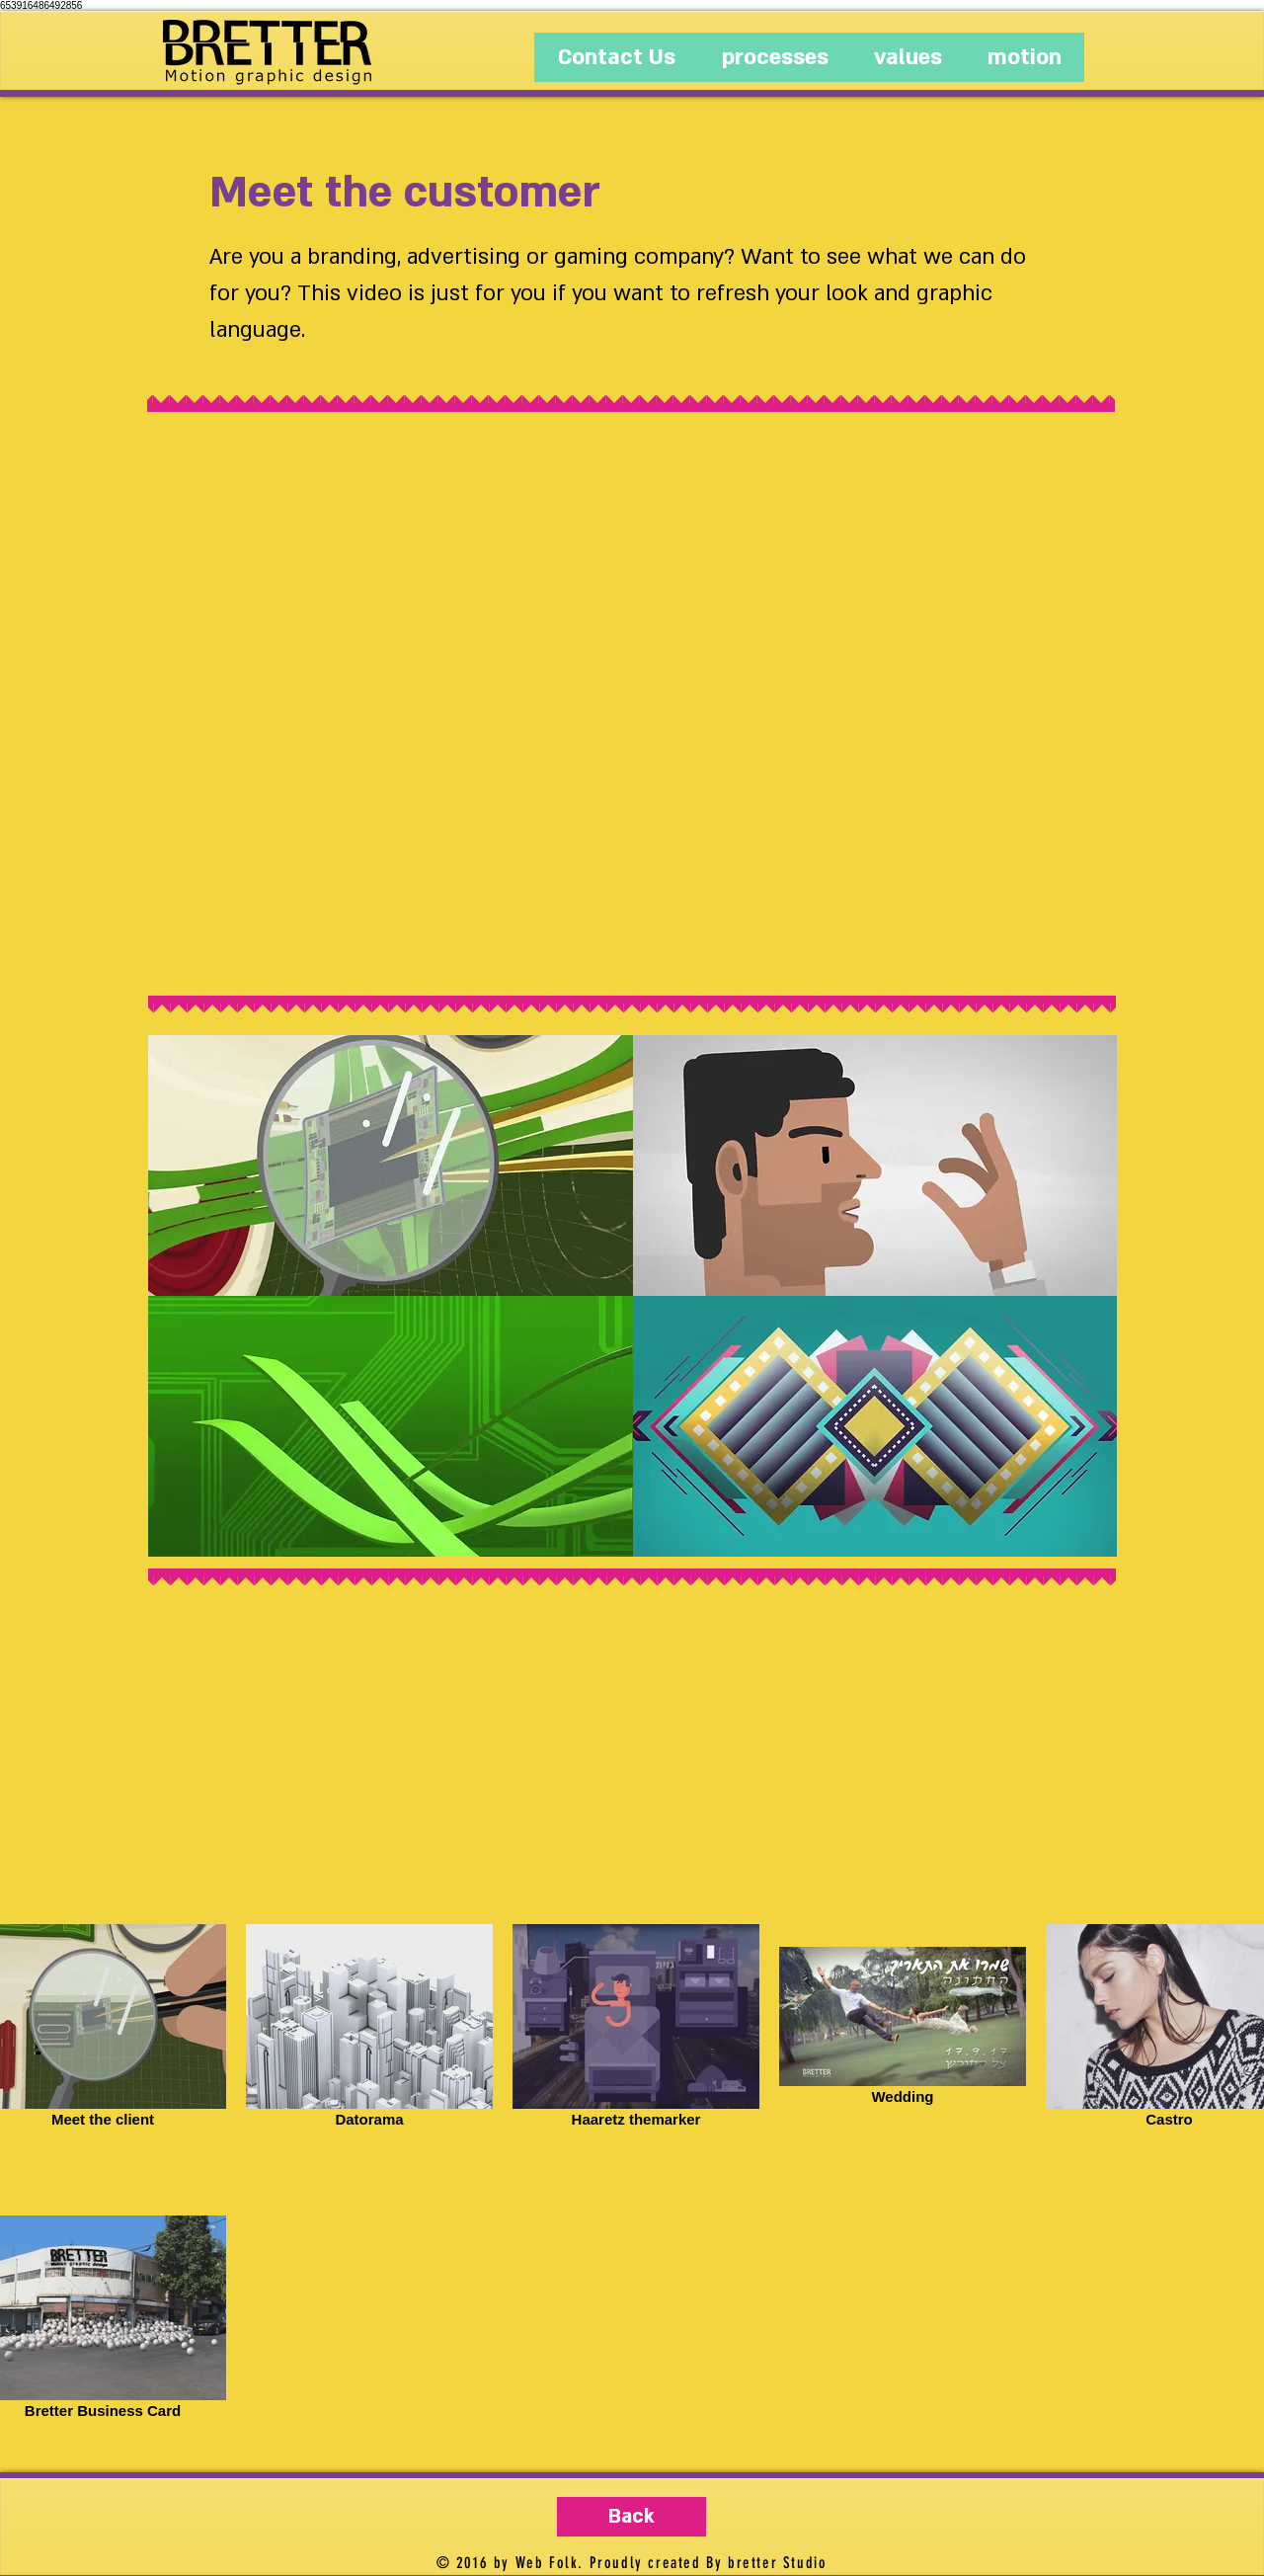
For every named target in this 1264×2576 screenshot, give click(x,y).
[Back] (631, 2516)
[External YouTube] (633, 705)
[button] (390, 1165)
